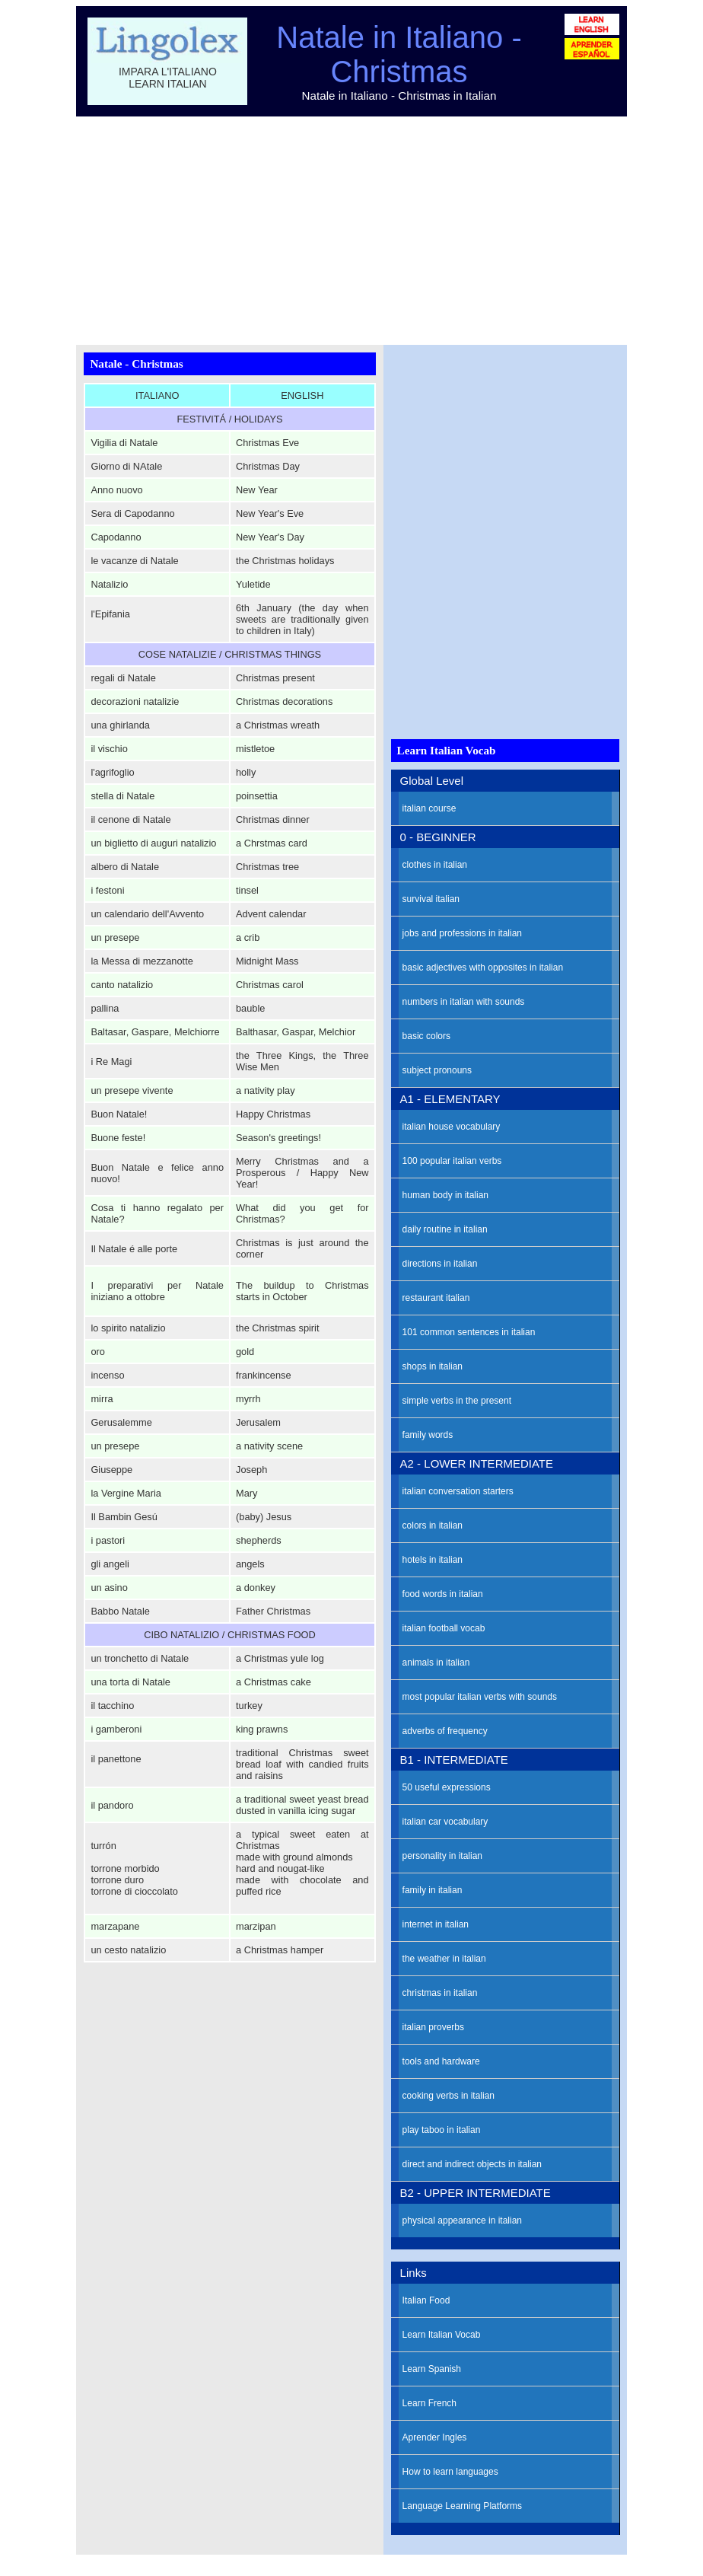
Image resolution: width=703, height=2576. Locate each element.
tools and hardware (441, 2061)
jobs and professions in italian (462, 933)
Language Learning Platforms (462, 2506)
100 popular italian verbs (452, 1161)
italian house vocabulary (451, 1126)
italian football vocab (443, 1628)
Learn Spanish (431, 2369)
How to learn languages (450, 2471)
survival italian (431, 899)
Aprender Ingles (434, 2437)
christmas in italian (440, 1993)
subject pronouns (437, 1070)
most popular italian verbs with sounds (479, 1696)
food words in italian (442, 1594)
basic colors (426, 1036)
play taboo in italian (441, 2130)
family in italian (432, 1890)
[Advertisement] (361, 230)
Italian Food (426, 2300)
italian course (429, 808)
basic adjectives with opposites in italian (482, 967)
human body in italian (445, 1195)
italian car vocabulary (445, 1821)
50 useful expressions (446, 1787)
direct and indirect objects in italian (472, 2164)
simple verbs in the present (456, 1400)
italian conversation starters (458, 1491)
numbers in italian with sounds (463, 1001)
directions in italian (440, 1263)
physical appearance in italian (462, 2220)
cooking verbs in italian (448, 2095)
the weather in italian (444, 1958)
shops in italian (432, 1366)
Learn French (429, 2403)
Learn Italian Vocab (441, 2334)
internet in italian (435, 1924)
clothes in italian (434, 864)
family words (427, 1435)
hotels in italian (432, 1559)
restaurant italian (436, 1298)
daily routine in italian (445, 1229)
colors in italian (432, 1525)
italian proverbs (433, 2027)
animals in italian (436, 1662)
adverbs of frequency (445, 1731)
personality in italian (442, 1856)
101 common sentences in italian (469, 1332)
